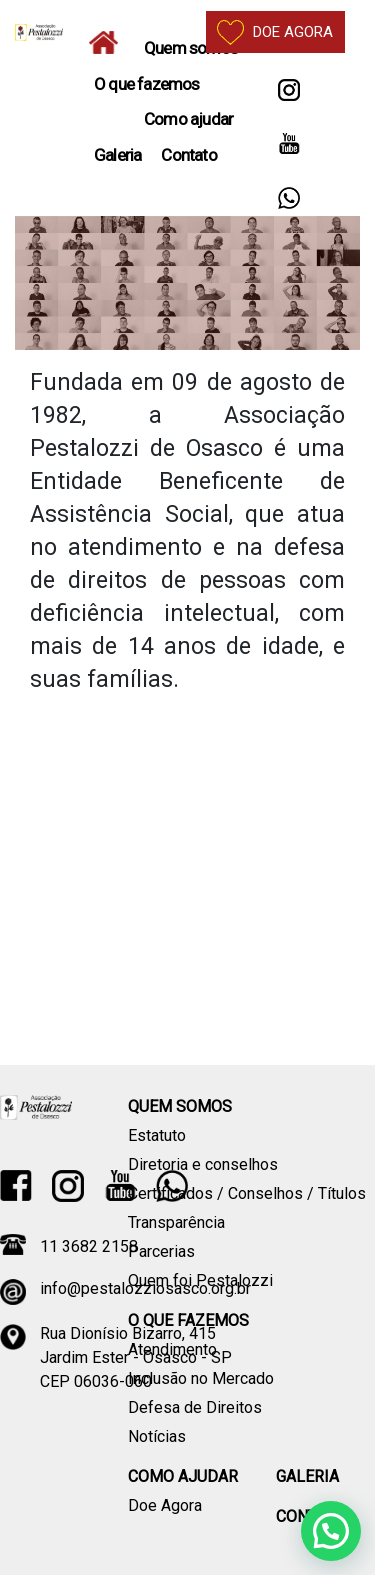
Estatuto (157, 1135)
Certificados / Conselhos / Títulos (247, 1193)
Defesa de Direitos (195, 1407)
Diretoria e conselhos (203, 1164)
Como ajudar (188, 119)
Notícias (157, 1436)
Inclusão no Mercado (201, 1378)
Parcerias (161, 1251)
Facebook (16, 1186)
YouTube (289, 147)
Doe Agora (165, 1505)
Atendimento (172, 1349)
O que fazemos (147, 84)
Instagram (289, 93)
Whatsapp (289, 201)
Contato (188, 155)
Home (109, 42)
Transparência (176, 1222)
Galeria (117, 155)
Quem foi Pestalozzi (200, 1280)
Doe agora (275, 32)
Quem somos (191, 48)
